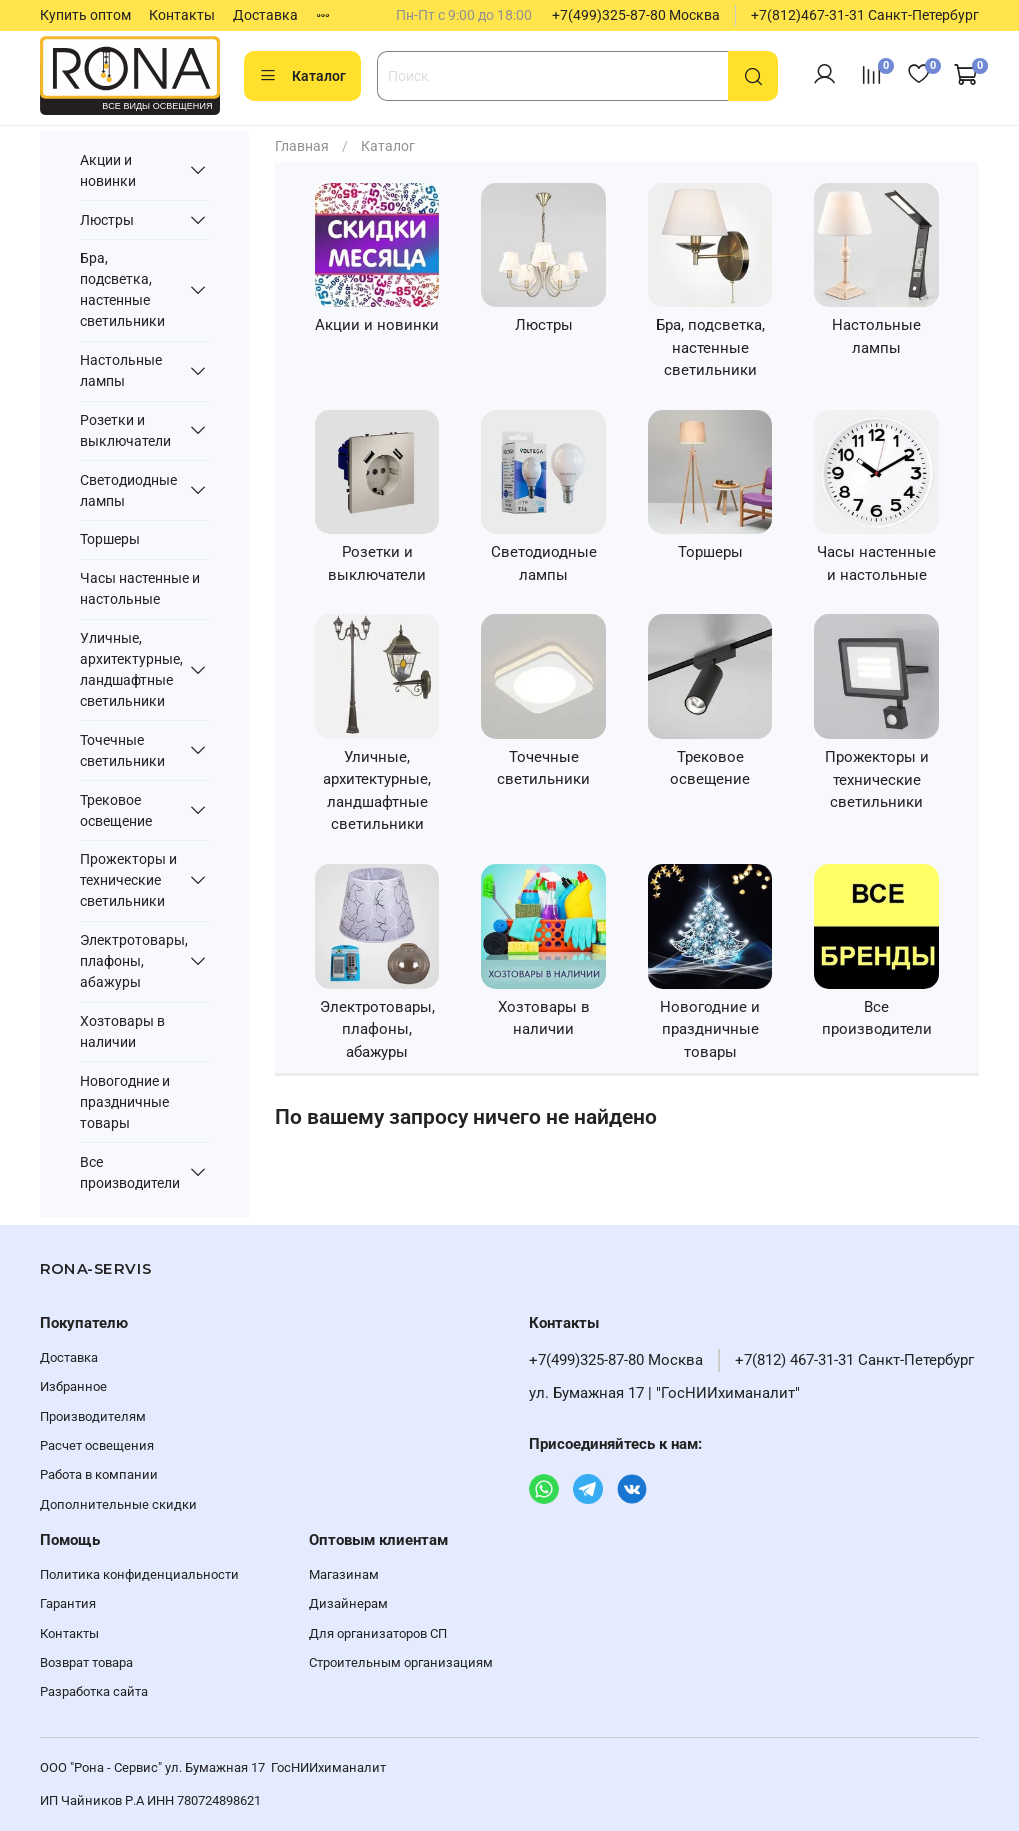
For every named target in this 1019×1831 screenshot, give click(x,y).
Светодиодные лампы (128, 490)
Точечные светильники (122, 750)
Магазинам (344, 1574)
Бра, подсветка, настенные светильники (122, 289)
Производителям (93, 1416)
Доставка (265, 15)
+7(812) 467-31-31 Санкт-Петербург (854, 1360)
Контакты (182, 15)
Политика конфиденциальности (139, 1574)
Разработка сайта (94, 1691)
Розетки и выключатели (125, 430)
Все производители (130, 1172)
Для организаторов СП (378, 1633)
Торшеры (110, 539)
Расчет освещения (97, 1445)
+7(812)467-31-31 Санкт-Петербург (865, 15)
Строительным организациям (401, 1662)
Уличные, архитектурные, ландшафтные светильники (130, 669)
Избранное (73, 1386)
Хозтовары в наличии (122, 1031)
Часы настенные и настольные (140, 588)
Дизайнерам (348, 1603)
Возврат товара (86, 1662)
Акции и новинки (108, 170)
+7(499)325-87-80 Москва (636, 15)
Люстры (107, 220)
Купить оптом (85, 15)
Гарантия (68, 1603)
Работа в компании (99, 1474)
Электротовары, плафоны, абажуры (130, 961)
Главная (302, 146)
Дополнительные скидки (118, 1504)
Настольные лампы (121, 370)
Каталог (302, 76)
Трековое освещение (116, 810)
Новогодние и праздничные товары (125, 1102)
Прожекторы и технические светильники (128, 880)
